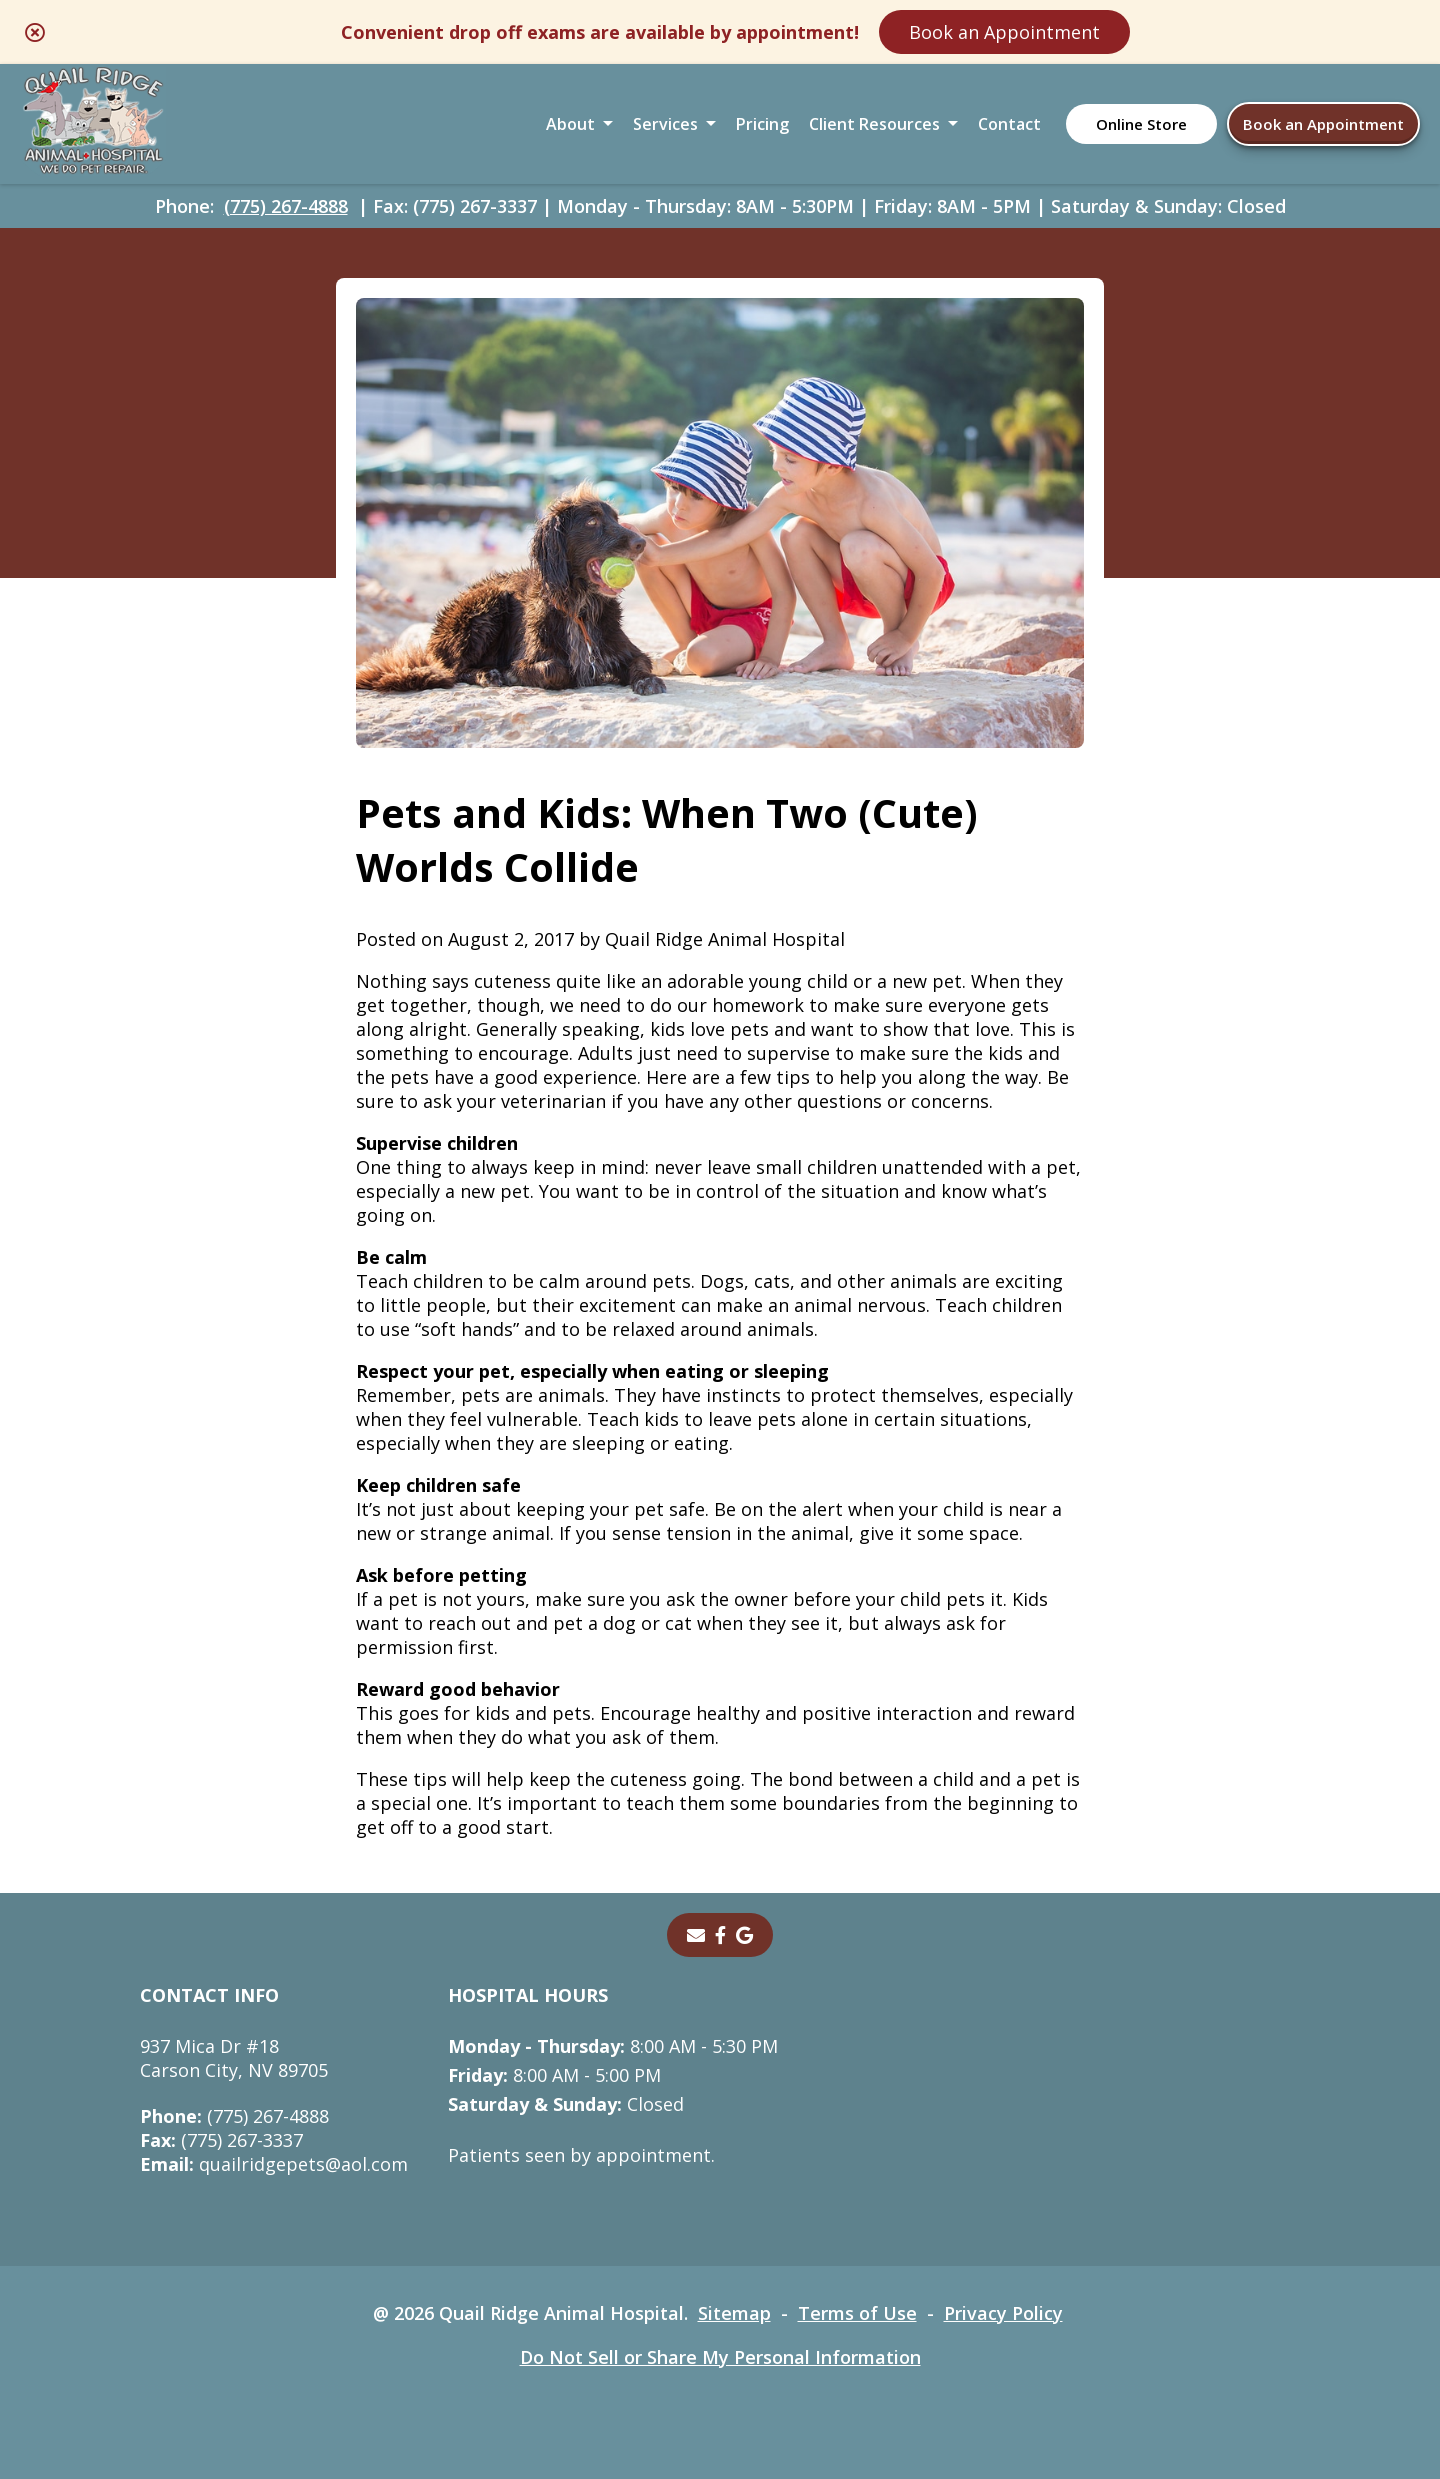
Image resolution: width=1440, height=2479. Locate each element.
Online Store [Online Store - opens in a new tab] (1141, 124)
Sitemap (734, 2313)
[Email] (696, 1935)
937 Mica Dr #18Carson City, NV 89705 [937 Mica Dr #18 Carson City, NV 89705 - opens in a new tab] (234, 2058)
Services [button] (665, 124)
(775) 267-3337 (221, 2140)
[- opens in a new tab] (720, 1935)
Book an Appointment (1004, 32)
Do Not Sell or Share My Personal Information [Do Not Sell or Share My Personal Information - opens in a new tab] (720, 2357)
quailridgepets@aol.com (274, 2164)
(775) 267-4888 (286, 206)
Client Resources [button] (874, 124)
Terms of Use (857, 2313)
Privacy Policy (1003, 2313)
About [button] (570, 124)
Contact (1009, 124)
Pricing (762, 124)
